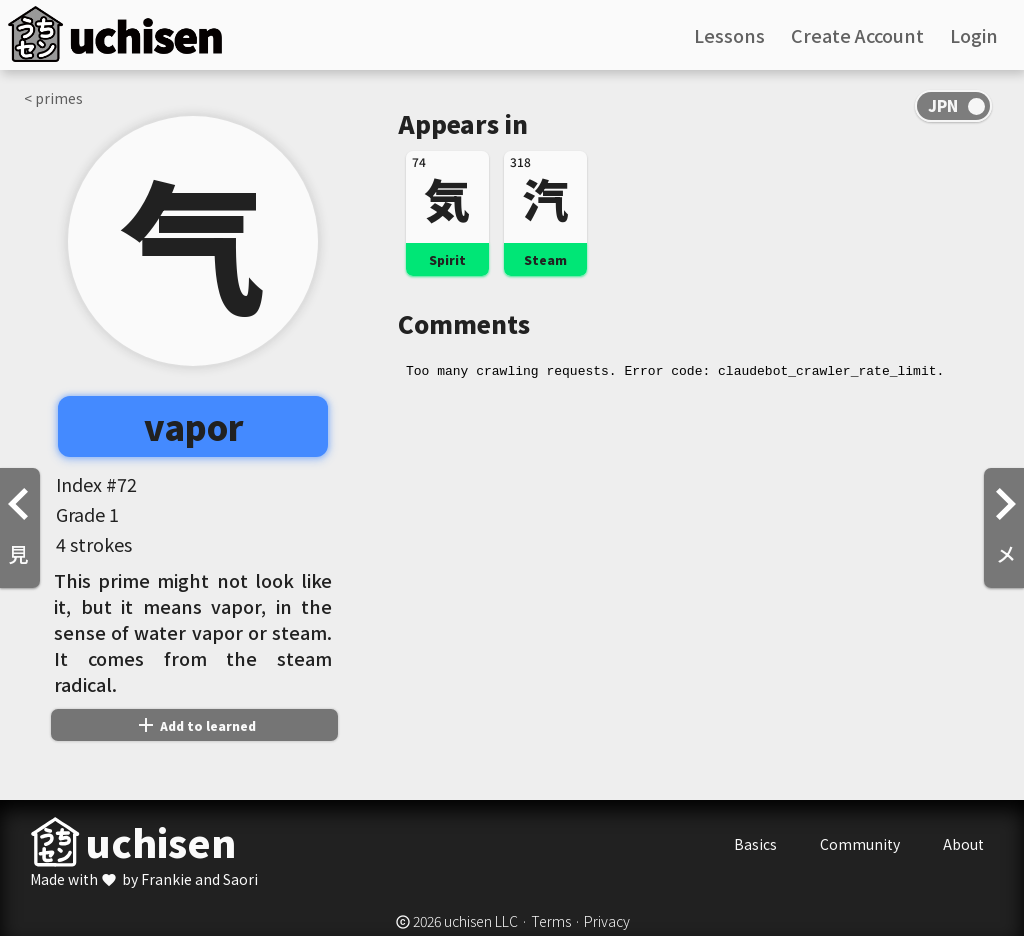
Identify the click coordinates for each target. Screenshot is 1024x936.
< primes (53, 98)
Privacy (607, 921)
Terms (551, 921)
